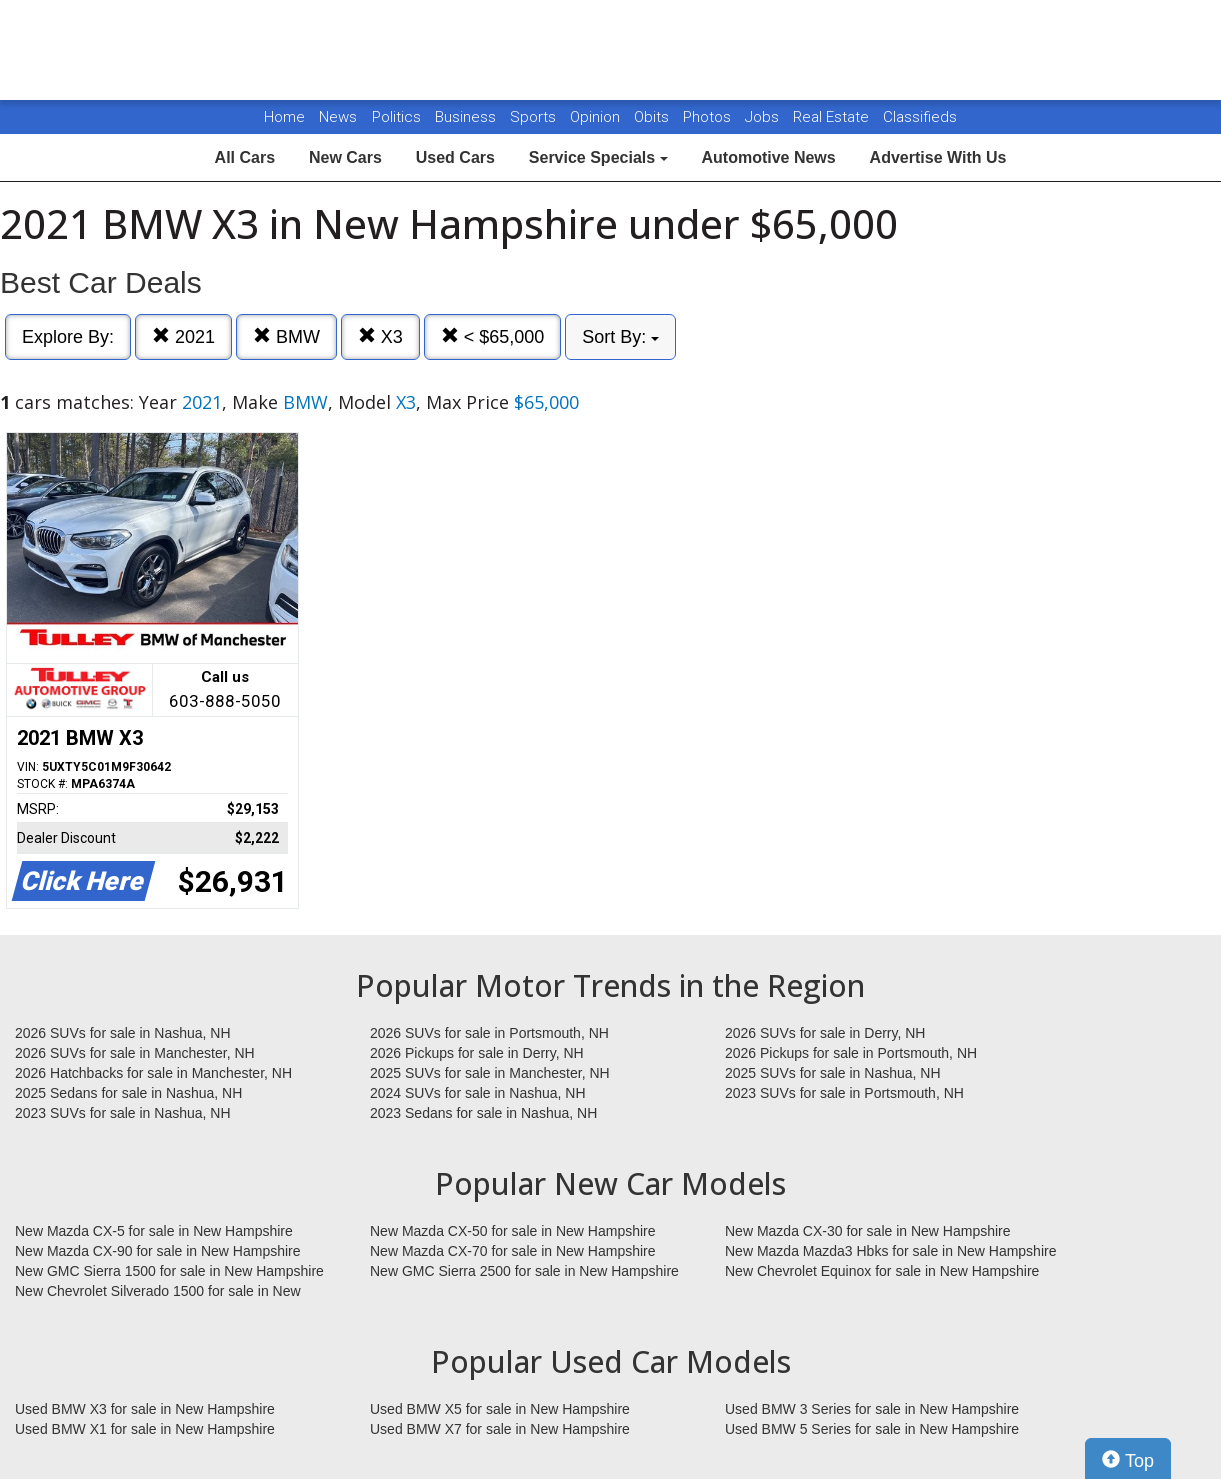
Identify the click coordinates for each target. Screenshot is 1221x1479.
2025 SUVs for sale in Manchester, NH (490, 1073)
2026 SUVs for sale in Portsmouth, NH (489, 1033)
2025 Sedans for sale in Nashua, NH (128, 1093)
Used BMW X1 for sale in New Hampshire (145, 1429)
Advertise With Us (938, 157)
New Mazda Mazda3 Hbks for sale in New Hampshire (890, 1251)
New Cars (345, 157)
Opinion (597, 117)
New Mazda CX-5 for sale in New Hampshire (154, 1231)
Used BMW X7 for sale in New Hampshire (500, 1429)
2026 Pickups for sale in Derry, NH (477, 1053)
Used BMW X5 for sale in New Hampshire (500, 1409)
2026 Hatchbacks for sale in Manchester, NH (153, 1073)
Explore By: (68, 337)
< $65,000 (493, 336)
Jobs (764, 117)
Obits (653, 117)
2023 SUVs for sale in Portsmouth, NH (844, 1093)
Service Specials (598, 157)
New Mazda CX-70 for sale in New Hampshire (513, 1251)
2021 (183, 336)
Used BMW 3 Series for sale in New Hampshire (872, 1409)
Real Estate (833, 117)
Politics (396, 117)
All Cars (245, 157)
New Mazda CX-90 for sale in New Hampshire (158, 1251)
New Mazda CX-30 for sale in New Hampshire (868, 1231)
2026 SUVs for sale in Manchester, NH (135, 1053)
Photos (709, 117)
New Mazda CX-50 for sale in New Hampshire (513, 1231)
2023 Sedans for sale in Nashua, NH (483, 1113)
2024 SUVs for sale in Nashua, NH (478, 1093)
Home (284, 117)
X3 (380, 336)
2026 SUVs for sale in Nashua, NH (123, 1033)
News (338, 117)
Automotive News (768, 157)
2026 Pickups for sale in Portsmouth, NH (851, 1053)
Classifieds (920, 117)
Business (467, 117)
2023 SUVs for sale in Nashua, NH (123, 1113)
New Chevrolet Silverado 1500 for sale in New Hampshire (158, 1292)
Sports (535, 117)
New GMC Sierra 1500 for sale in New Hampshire (169, 1271)
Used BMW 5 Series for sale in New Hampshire (872, 1429)
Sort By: (620, 337)
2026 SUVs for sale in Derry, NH (825, 1033)
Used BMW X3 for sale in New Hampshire (145, 1409)
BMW (286, 336)
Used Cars (455, 157)
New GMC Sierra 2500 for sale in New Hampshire (524, 1271)
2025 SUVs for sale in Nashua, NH (833, 1073)
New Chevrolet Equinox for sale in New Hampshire (882, 1271)
